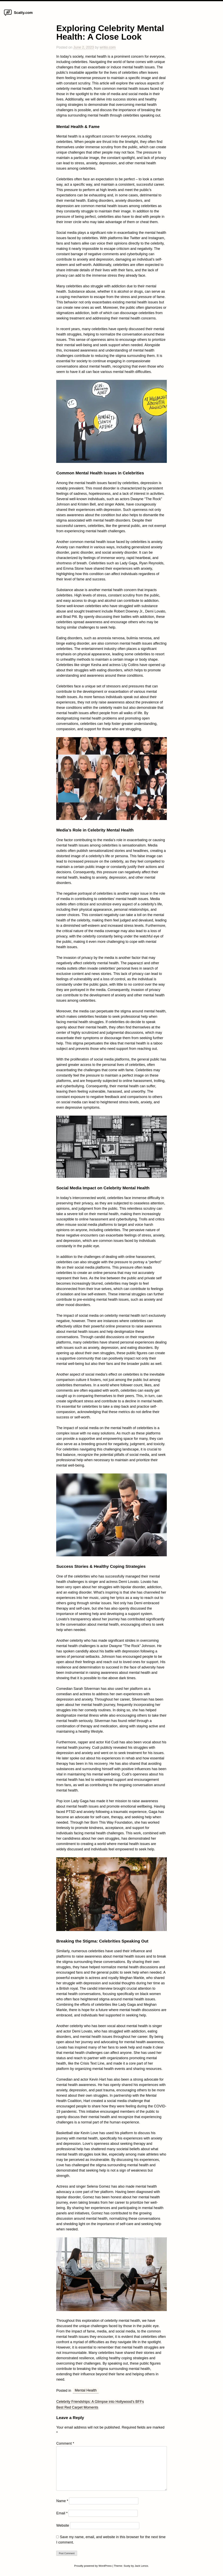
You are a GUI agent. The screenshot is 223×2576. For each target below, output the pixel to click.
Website (62, 2525)
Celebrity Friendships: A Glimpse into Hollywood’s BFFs (100, 2402)
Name (62, 2501)
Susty (127, 2565)
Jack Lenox (141, 2565)
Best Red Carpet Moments (77, 2407)
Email (61, 2513)
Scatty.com (23, 13)
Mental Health (86, 2390)
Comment (65, 2443)
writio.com (108, 47)
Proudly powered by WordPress (93, 2565)
